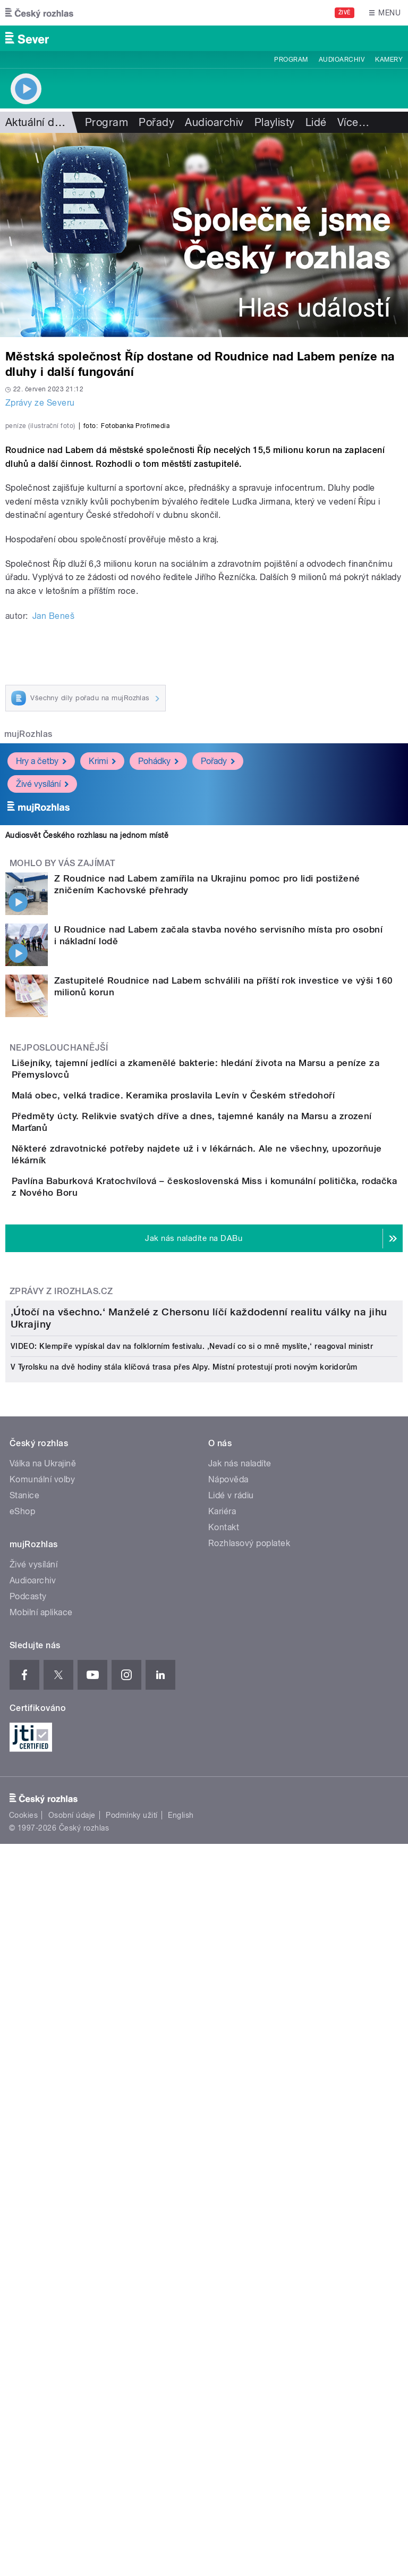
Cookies (23, 2414)
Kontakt (223, 2127)
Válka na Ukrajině (43, 2063)
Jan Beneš (53, 846)
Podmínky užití (132, 2414)
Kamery (389, 59)
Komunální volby (42, 2079)
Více (353, 122)
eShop (22, 2111)
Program (291, 59)
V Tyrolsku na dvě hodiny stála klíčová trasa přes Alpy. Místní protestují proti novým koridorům (184, 1966)
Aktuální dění (37, 122)
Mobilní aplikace (41, 2212)
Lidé (316, 122)
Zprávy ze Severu (40, 403)
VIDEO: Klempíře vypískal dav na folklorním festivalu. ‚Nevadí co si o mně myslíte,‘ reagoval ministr (192, 1946)
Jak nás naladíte (239, 2063)
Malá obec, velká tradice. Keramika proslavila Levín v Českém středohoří (215, 1343)
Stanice (24, 2095)
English (180, 2414)
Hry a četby (41, 991)
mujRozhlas (28, 964)
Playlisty (274, 122)
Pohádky (158, 991)
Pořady (156, 122)
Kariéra (222, 2111)
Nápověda (228, 2079)
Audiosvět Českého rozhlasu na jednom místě (86, 1065)
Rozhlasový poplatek (249, 2143)
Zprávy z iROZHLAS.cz (61, 1626)
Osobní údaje (72, 2414)
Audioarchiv (341, 59)
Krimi (102, 991)
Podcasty (28, 2196)
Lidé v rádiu (231, 2095)
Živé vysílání (42, 1014)
